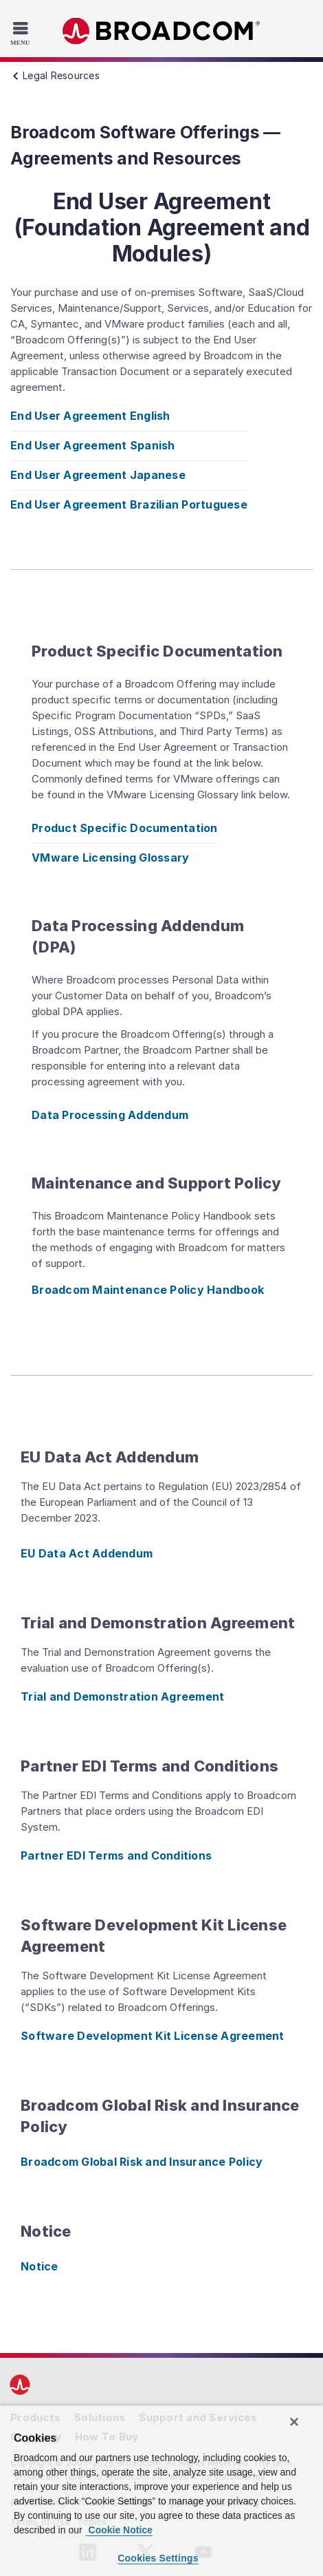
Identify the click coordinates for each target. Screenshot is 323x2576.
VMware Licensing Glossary (110, 857)
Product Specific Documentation (125, 828)
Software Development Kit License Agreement (153, 2036)
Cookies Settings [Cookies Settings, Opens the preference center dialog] (158, 2558)
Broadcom (161, 31)
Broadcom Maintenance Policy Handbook (148, 1290)
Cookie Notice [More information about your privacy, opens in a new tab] (119, 2529)
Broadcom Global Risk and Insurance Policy (142, 2162)
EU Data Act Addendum (87, 1553)
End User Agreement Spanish (92, 445)
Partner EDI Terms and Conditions (116, 1855)
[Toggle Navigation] (22, 33)
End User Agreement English (90, 416)
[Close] (294, 2422)
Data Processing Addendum (110, 1115)
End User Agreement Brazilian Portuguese (128, 504)
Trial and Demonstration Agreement (122, 1696)
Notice (39, 2266)
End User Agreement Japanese (98, 475)
